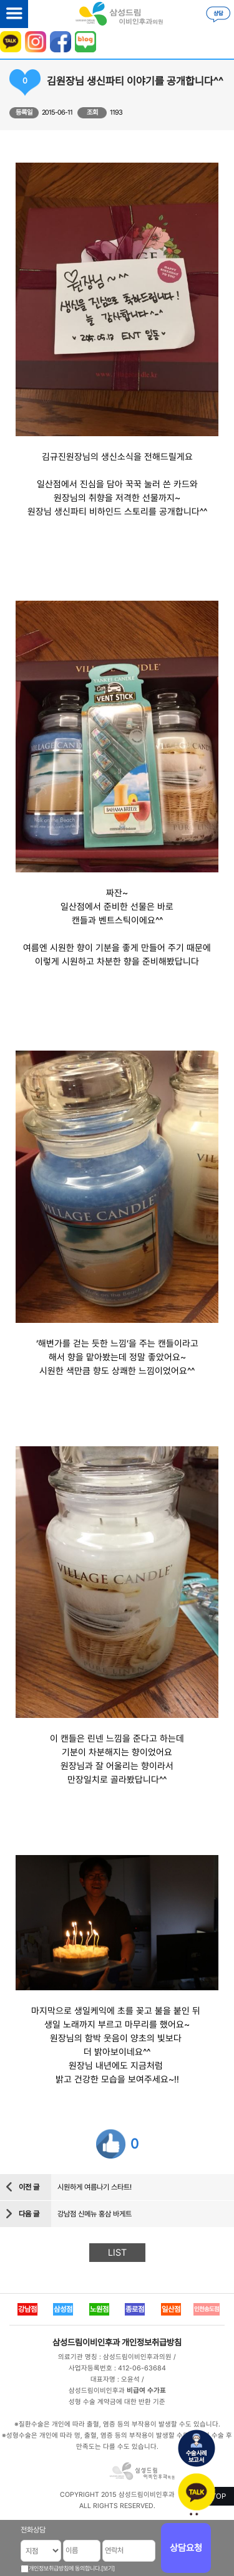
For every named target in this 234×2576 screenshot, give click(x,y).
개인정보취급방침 (152, 2342)
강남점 (27, 2309)
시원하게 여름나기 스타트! (94, 2187)
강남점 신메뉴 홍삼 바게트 (94, 2214)
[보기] (108, 2568)
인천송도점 (206, 2309)
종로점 (134, 2309)
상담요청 (186, 2548)
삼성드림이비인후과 (86, 2342)
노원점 (99, 2309)
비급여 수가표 (146, 2391)
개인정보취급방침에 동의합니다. (65, 2568)
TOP (219, 2496)
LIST (117, 2252)
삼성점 (63, 2309)
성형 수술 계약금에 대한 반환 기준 (117, 2402)
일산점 (171, 2309)
